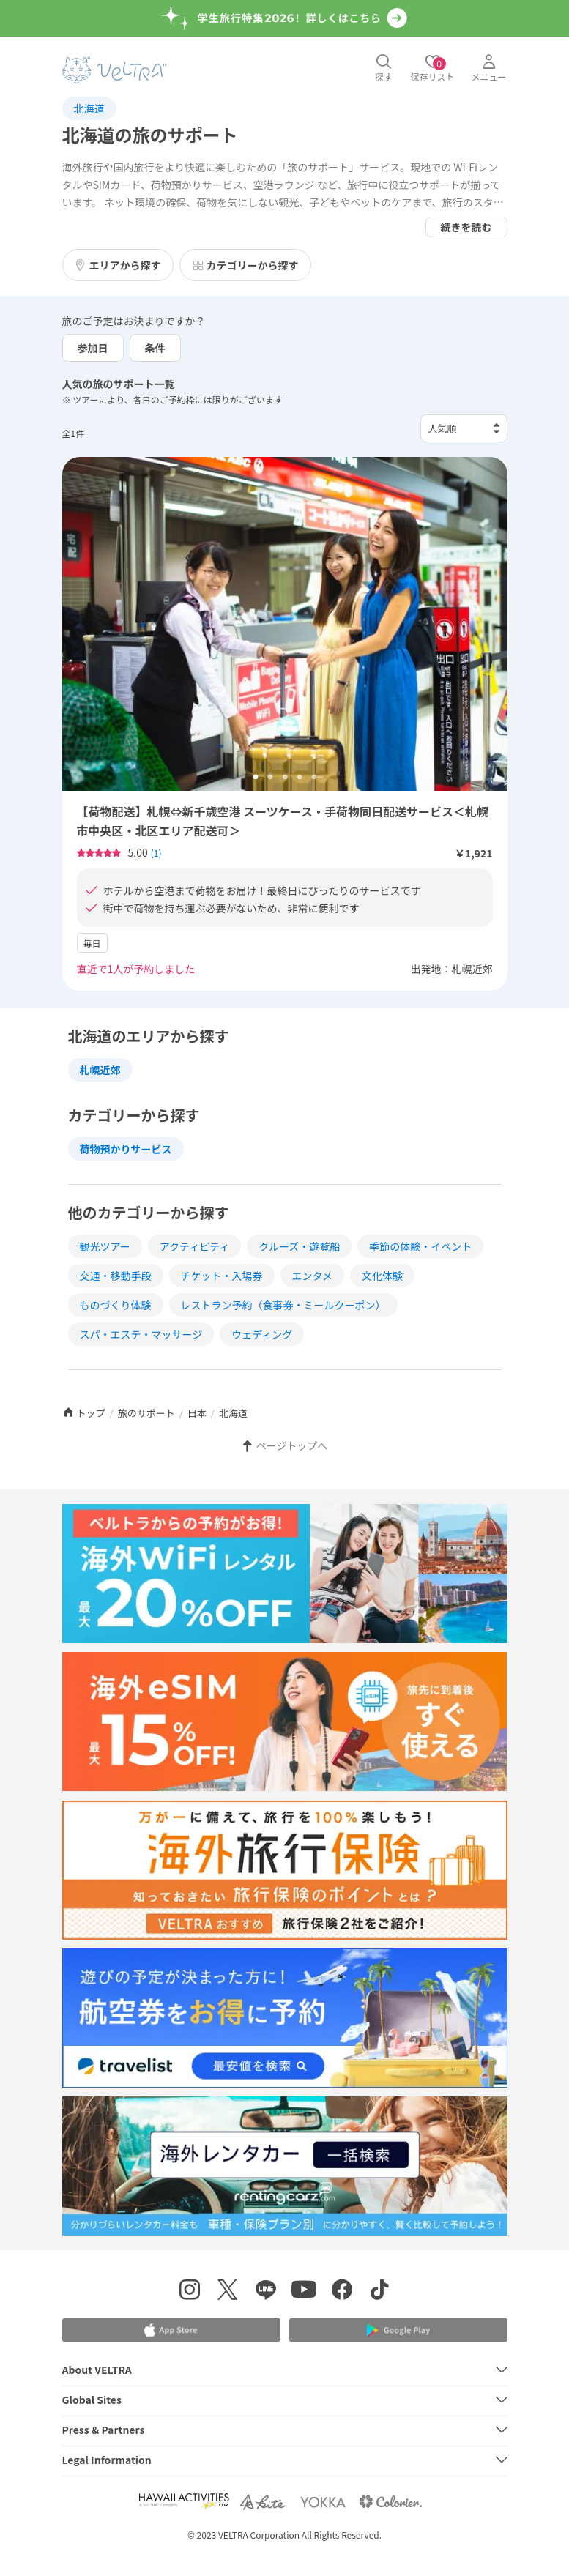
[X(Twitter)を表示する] (227, 2291)
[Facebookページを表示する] (342, 2291)
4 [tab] (299, 777)
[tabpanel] (284, 624)
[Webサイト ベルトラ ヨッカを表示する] (323, 2501)
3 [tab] (285, 777)
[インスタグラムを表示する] (189, 2291)
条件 (155, 347)
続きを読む (466, 227)
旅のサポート (146, 1413)
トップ (83, 1413)
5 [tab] (314, 777)
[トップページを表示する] (114, 70)
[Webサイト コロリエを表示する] (390, 2501)
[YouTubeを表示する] (304, 2291)
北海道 (89, 108)
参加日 (93, 347)
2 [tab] (270, 777)
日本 (197, 1413)
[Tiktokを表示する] (380, 2291)
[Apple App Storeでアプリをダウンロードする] (171, 2330)
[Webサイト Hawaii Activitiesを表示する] (184, 2501)
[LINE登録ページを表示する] (265, 2291)
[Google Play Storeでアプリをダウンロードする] (398, 2330)
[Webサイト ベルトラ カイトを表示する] (264, 2501)
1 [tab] (255, 777)
